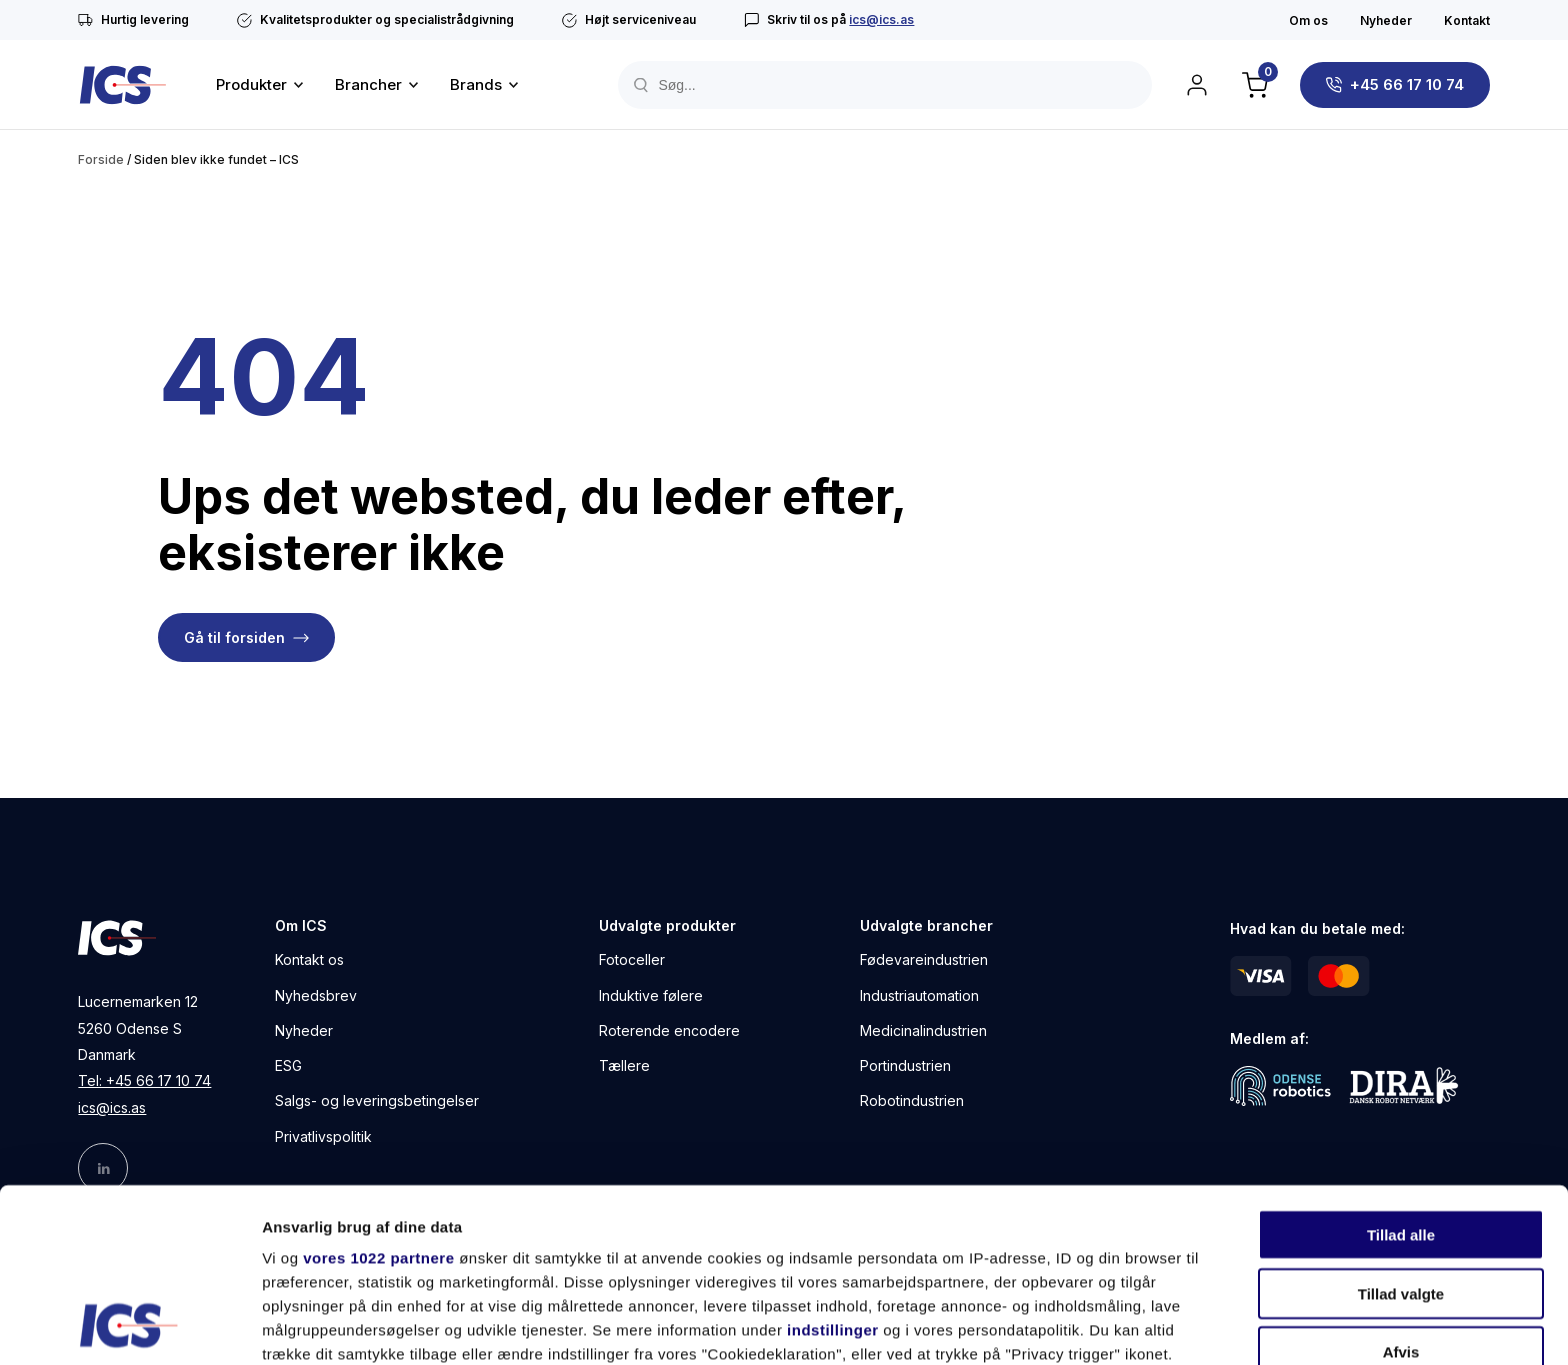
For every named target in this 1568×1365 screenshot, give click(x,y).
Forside (101, 159)
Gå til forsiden (234, 637)
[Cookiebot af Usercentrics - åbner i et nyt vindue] (129, 1326)
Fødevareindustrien (924, 959)
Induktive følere (651, 995)
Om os (1308, 20)
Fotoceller (632, 959)
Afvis (1401, 1189)
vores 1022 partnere (378, 1095)
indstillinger (833, 1167)
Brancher (368, 84)
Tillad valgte (1401, 1130)
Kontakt (1467, 20)
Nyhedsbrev (316, 995)
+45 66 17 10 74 (1407, 84)
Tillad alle (1401, 1072)
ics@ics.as (881, 19)
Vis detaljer (1039, 1325)
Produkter (251, 84)
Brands (476, 84)
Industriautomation (919, 995)
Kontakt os (309, 959)
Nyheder (1386, 20)
